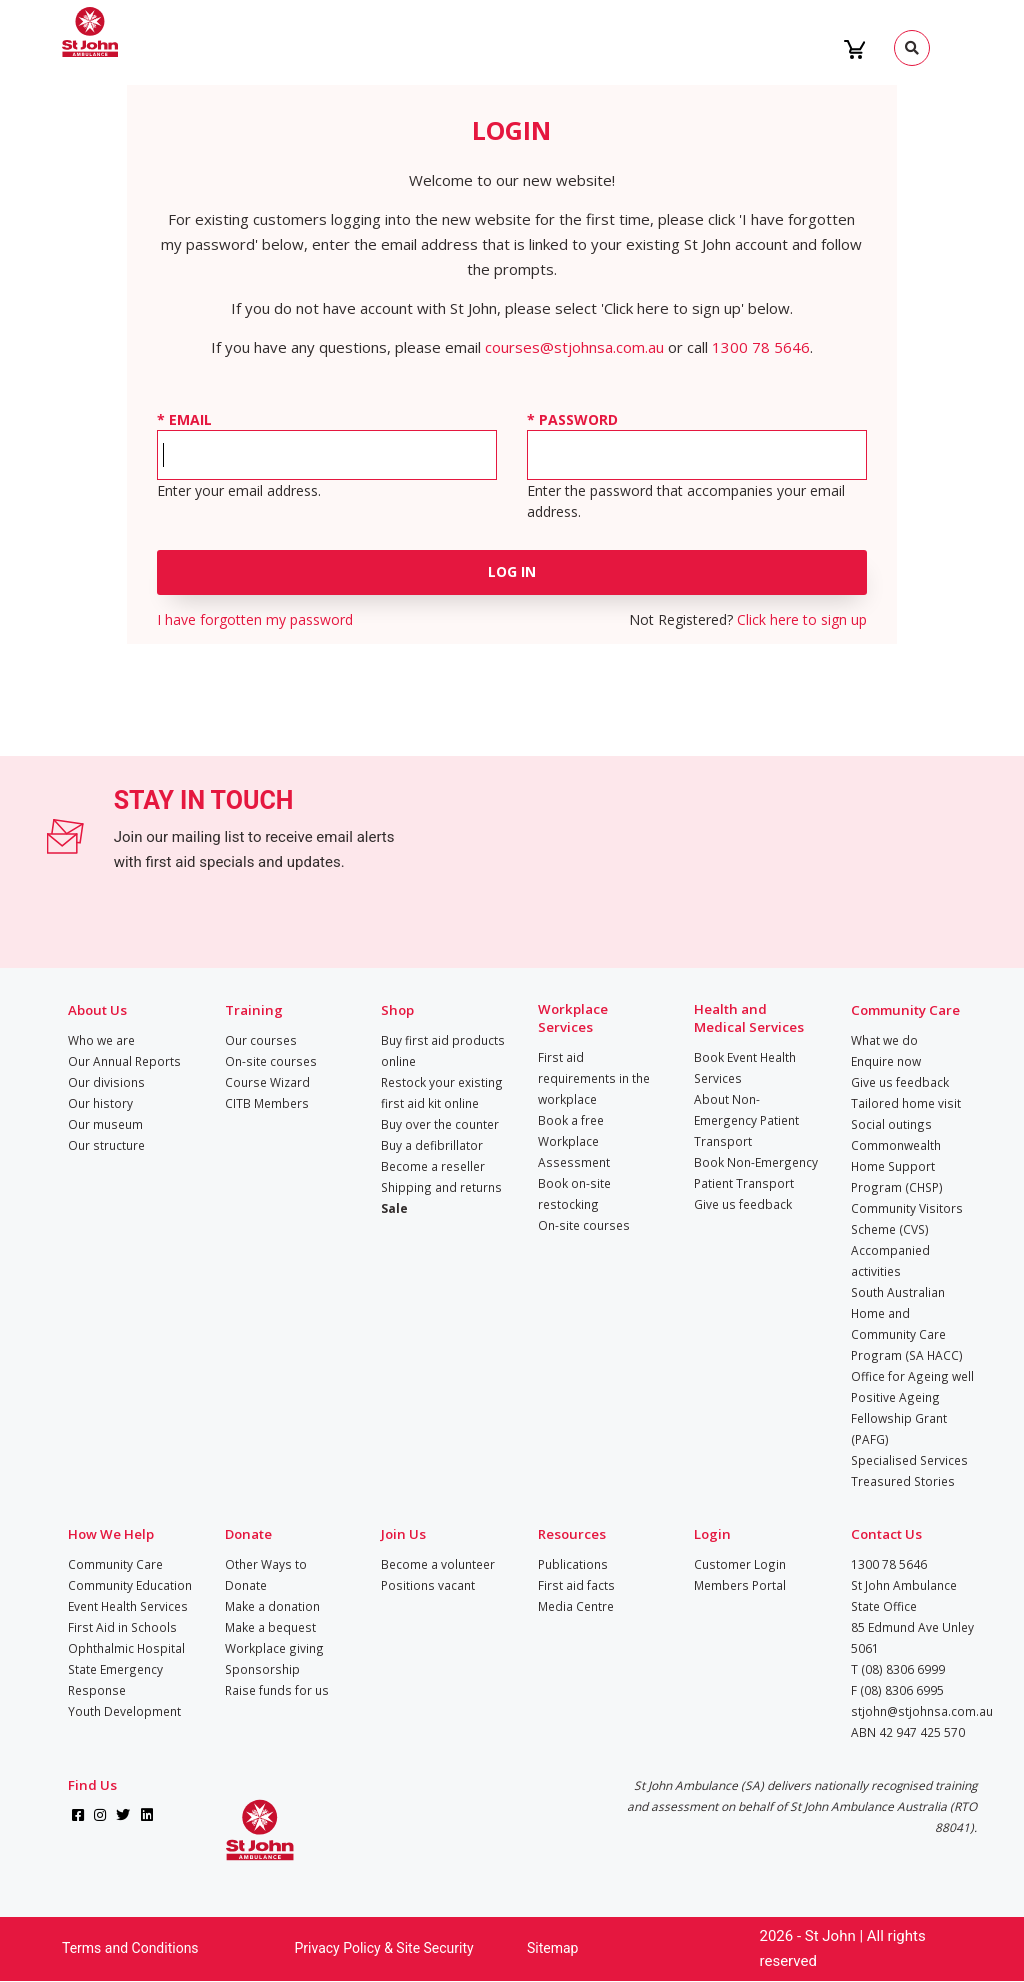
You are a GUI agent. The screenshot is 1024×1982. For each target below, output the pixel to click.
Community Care (905, 1010)
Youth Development (124, 1711)
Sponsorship (262, 1669)
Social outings (891, 1124)
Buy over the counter (440, 1124)
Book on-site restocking (574, 1193)
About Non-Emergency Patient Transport (746, 1120)
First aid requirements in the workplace (594, 1078)
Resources (572, 1534)
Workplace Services (573, 1018)
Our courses (261, 1040)
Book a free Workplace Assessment (574, 1141)
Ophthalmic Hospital (126, 1648)
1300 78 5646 (761, 347)
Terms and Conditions (130, 1948)
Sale (394, 1208)
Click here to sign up (802, 619)
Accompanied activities (890, 1260)
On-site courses (271, 1061)
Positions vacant (428, 1585)
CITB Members (267, 1103)
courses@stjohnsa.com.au (574, 347)
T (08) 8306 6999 (898, 1669)
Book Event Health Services (745, 1067)
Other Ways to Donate (266, 1574)
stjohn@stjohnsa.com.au (922, 1711)
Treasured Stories (903, 1481)
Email (190, 419)
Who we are (101, 1040)
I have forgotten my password (255, 619)
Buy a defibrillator (432, 1145)
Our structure (106, 1145)
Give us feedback (743, 1204)
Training (254, 1010)
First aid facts (576, 1585)
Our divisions (106, 1082)
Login (712, 1534)
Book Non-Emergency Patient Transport (756, 1172)
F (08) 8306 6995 (897, 1690)
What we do (884, 1040)
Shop (397, 1010)
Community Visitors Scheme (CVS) (907, 1218)
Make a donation (272, 1606)
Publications (573, 1564)
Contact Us (886, 1534)
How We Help (111, 1534)
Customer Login (740, 1564)
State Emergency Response (115, 1679)
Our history (100, 1103)
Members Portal (740, 1585)
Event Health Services (128, 1606)
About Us (97, 1010)
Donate (248, 1534)
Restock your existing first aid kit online (442, 1092)
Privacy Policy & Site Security (384, 1948)
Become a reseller (433, 1166)
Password (578, 419)
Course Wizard (267, 1082)
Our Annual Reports (124, 1061)
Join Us (403, 1534)
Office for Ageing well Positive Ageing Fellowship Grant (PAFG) (912, 1407)
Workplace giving (274, 1648)
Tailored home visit (906, 1103)
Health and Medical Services (749, 1018)
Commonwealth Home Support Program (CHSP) (897, 1166)
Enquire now (886, 1061)
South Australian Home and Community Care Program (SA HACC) (907, 1323)
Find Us (92, 1785)
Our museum (105, 1124)
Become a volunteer (438, 1564)
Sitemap (552, 1948)
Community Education (130, 1585)
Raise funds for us (277, 1690)
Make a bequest (270, 1627)
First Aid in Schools (122, 1627)
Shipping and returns (441, 1187)
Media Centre (576, 1606)
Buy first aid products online (443, 1050)
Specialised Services (909, 1460)
